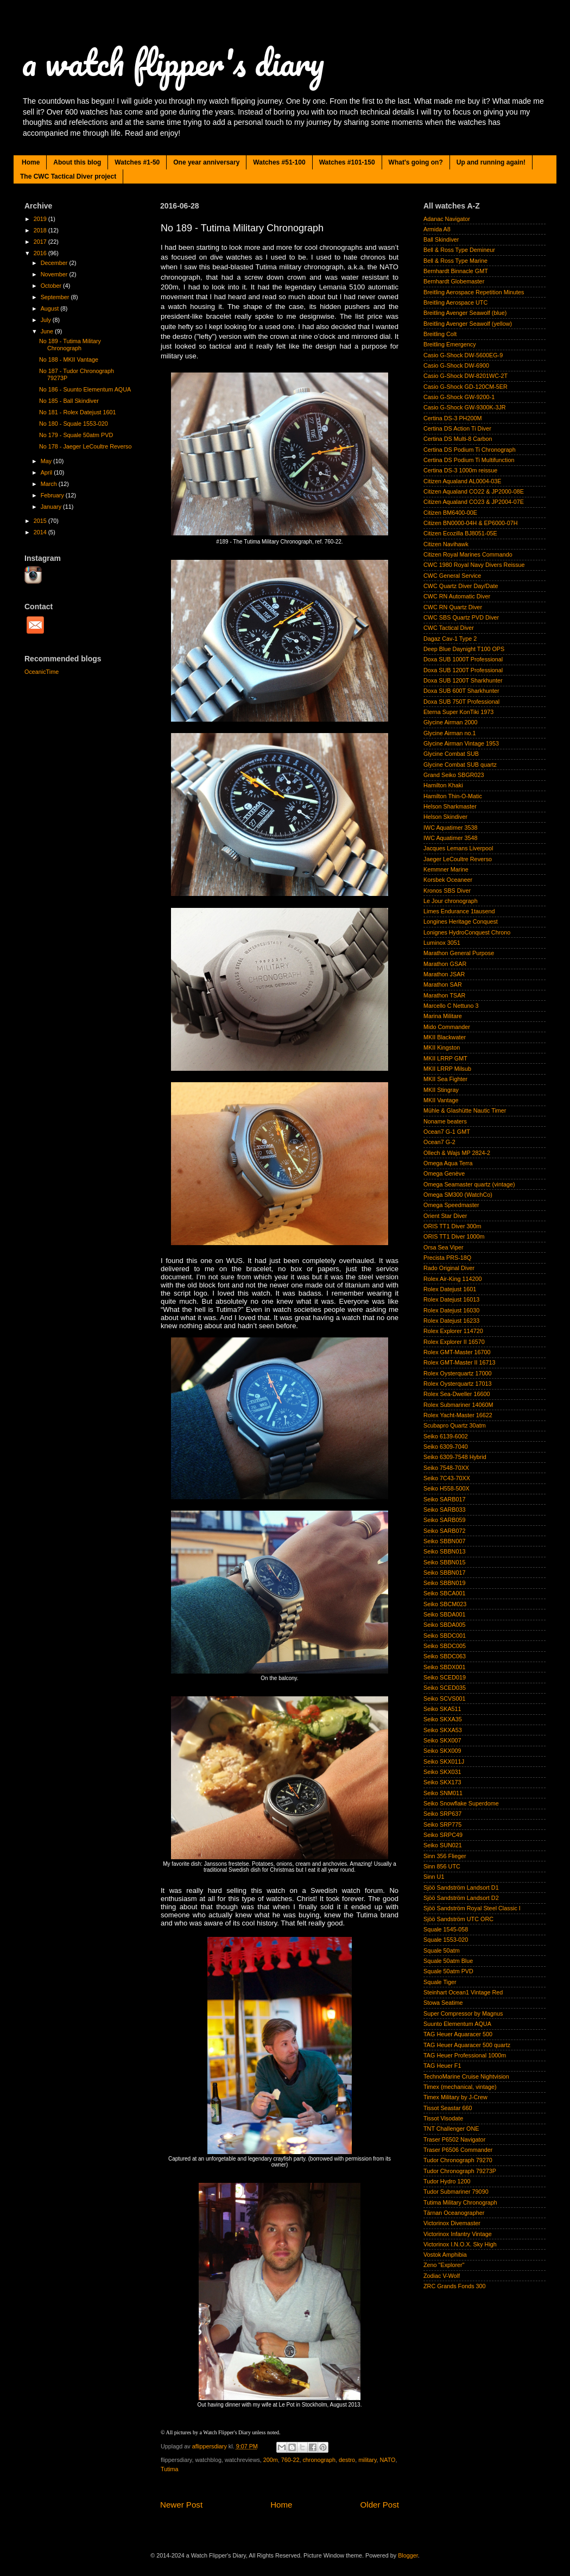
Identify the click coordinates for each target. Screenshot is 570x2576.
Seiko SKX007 (442, 1740)
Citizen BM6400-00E (450, 512)
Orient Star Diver (445, 1216)
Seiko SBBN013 (444, 1551)
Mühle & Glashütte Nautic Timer (464, 1110)
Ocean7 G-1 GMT (446, 1131)
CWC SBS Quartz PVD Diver (461, 617)
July (47, 320)
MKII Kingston (441, 1047)
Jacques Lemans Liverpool (458, 848)
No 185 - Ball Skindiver (69, 400)
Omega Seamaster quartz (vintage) (469, 1184)
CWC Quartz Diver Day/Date (460, 586)
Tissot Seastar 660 (447, 2108)
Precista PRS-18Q (447, 1257)
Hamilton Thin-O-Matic (452, 796)
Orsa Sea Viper (443, 1247)
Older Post (379, 2504)
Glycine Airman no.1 (449, 733)
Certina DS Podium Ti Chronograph (469, 449)
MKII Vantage (441, 1100)
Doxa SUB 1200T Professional (463, 670)
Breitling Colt (440, 334)
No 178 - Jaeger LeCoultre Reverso (85, 446)
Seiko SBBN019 (444, 1583)
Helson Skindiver (445, 816)
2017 (41, 241)
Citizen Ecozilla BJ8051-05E (460, 533)
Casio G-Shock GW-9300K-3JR (464, 407)
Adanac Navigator (446, 219)
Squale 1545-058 (445, 1929)
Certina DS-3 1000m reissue (460, 470)
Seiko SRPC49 (443, 1835)
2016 (41, 253)
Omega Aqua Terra (447, 1163)
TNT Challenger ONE (451, 2128)
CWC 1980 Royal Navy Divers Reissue (474, 564)
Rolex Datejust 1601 (449, 1289)
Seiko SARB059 (444, 1520)
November (55, 274)
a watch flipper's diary (173, 62)
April (47, 472)
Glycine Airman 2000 (450, 722)
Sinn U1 (433, 1876)
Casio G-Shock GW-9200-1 (459, 397)
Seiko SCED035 (444, 1687)
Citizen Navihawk (445, 544)
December (55, 263)
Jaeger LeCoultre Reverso (457, 859)
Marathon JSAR (444, 974)
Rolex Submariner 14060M (458, 1404)
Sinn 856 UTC (441, 1866)
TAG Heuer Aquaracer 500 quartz (466, 2045)
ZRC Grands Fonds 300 (454, 2286)
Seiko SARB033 (444, 1509)
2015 (41, 520)
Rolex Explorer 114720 (453, 1331)
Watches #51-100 (279, 162)
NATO (388, 2460)
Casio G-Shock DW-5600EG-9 (463, 355)
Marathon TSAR (444, 995)
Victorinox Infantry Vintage (457, 2234)
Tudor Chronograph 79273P (459, 2171)
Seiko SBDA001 (444, 1614)
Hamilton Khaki (443, 785)
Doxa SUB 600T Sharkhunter (461, 690)
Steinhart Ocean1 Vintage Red (463, 1992)
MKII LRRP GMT (445, 1058)
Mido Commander (446, 1027)
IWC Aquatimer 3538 (450, 827)
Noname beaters (445, 1121)
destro (347, 2460)
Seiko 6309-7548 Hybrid (454, 1457)
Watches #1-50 (137, 162)
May (47, 461)
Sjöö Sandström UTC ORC (458, 1919)
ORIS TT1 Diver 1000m (454, 1236)
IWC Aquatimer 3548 (450, 838)
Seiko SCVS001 (444, 1698)
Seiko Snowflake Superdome (461, 1803)
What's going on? (416, 162)
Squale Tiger (440, 1982)
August (51, 308)
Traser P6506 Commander (457, 2149)
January (52, 506)
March (50, 484)
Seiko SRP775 (442, 1824)
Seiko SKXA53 (442, 1730)
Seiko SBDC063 (444, 1656)
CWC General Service (452, 575)
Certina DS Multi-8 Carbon (457, 438)
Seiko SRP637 (442, 1813)
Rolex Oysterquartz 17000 (457, 1373)
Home (31, 162)
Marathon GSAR (444, 964)
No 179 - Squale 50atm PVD (76, 435)
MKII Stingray (441, 1090)
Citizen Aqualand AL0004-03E (462, 481)
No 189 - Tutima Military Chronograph (70, 344)
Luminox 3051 (441, 942)
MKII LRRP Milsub (447, 1068)
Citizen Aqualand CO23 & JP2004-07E (473, 501)
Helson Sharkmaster (450, 806)
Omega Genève (444, 1173)
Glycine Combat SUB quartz (460, 764)
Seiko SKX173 (442, 1782)
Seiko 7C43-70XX (446, 1478)
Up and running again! (491, 162)
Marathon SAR (442, 984)
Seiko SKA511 (442, 1709)
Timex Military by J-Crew (455, 2097)
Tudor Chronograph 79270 (457, 2160)
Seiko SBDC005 (444, 1646)
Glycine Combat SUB (451, 753)
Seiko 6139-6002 (445, 1436)
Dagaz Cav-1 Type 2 (450, 638)
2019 (41, 219)
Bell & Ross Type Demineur (459, 250)
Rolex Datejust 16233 (451, 1320)
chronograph (318, 2460)
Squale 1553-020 (445, 1939)
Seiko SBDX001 (444, 1667)
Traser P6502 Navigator (454, 2139)
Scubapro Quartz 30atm (454, 1425)
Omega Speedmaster (451, 1205)
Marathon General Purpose (458, 953)
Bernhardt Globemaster (453, 281)
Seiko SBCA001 (444, 1593)
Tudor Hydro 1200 (447, 2181)
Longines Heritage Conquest (460, 921)
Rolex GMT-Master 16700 (457, 1352)
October (52, 285)
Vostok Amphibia (445, 2254)
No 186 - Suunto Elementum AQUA (85, 389)
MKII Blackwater (444, 1037)
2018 (41, 230)
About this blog (77, 162)
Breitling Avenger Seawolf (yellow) (467, 323)
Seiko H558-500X (446, 1488)
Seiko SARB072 (444, 1530)
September (56, 297)
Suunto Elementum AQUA (457, 2024)
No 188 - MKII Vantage (68, 359)
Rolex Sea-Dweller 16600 (456, 1394)
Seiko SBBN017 (444, 1572)
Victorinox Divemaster (451, 2223)
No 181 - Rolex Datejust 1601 (77, 412)
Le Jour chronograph (450, 901)
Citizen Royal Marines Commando (467, 554)
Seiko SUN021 (442, 1845)
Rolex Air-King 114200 (452, 1279)
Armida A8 (437, 229)
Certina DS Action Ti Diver (457, 428)
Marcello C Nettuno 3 (450, 1005)
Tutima (170, 2469)
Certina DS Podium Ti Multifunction (468, 460)
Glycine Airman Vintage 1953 (461, 743)
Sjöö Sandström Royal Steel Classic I (472, 1908)
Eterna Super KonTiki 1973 (458, 712)
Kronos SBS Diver (447, 890)
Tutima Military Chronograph (460, 2202)
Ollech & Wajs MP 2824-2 (456, 1153)
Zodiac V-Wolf (441, 2275)
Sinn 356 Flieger (444, 1856)
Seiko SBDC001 (444, 1635)
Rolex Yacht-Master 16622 (457, 1415)
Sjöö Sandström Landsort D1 (461, 1887)
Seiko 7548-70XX (446, 1467)
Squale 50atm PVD (448, 1971)
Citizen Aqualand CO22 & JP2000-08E (473, 491)
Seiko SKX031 (442, 1772)
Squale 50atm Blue (448, 1961)
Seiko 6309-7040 (445, 1446)
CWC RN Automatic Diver (456, 596)
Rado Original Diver (448, 1268)
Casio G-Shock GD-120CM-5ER (465, 386)
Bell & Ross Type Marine (455, 260)
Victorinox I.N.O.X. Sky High (460, 2244)
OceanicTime (41, 671)
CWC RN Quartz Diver (452, 607)
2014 (41, 532)
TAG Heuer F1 (442, 2065)
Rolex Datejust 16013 (451, 1299)
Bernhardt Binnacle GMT (455, 271)
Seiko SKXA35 (442, 1719)
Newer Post (181, 2504)
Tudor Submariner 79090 (456, 2191)
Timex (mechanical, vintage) (460, 2086)
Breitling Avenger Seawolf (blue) (464, 313)
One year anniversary (206, 162)
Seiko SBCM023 (444, 1604)
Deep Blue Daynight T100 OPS (463, 649)
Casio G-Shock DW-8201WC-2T (465, 375)
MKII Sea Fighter (445, 1079)
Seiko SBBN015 (444, 1562)
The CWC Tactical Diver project (68, 176)
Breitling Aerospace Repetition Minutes (473, 292)
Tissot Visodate (443, 2118)
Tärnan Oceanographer (453, 2212)
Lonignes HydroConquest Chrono (466, 932)
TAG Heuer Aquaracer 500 (457, 2034)
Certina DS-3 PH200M (452, 418)
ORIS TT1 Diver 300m (452, 1226)
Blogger (408, 2555)
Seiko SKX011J (443, 1761)
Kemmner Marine (445, 869)
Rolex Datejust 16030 (451, 1310)
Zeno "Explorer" (443, 2265)
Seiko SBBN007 (444, 1541)
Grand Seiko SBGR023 (453, 775)
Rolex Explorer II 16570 (454, 1341)
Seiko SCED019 (444, 1677)
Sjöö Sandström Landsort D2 (461, 1898)
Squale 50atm (441, 1950)
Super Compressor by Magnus (463, 2013)
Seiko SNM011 (443, 1793)
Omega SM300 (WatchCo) (457, 1194)
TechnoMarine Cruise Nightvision (466, 2076)
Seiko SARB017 (444, 1499)
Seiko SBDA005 (444, 1624)
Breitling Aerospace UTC (455, 302)
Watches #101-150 (347, 162)
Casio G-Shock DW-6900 (456, 365)
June (48, 331)
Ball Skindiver (441, 239)
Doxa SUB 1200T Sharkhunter (463, 680)
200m (270, 2460)
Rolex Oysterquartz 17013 (457, 1383)
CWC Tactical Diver (448, 627)
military (367, 2460)
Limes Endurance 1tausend (459, 911)
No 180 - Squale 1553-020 (73, 423)
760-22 (290, 2460)
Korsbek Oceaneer (447, 879)
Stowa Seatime (443, 2002)
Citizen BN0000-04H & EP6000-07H (470, 523)
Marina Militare (442, 1016)
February (53, 495)
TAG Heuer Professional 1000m (464, 2055)
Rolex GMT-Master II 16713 (459, 1362)
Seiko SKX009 (442, 1750)
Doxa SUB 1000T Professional (463, 659)
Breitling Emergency (449, 344)
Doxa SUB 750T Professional (461, 701)
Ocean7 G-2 (439, 1142)
